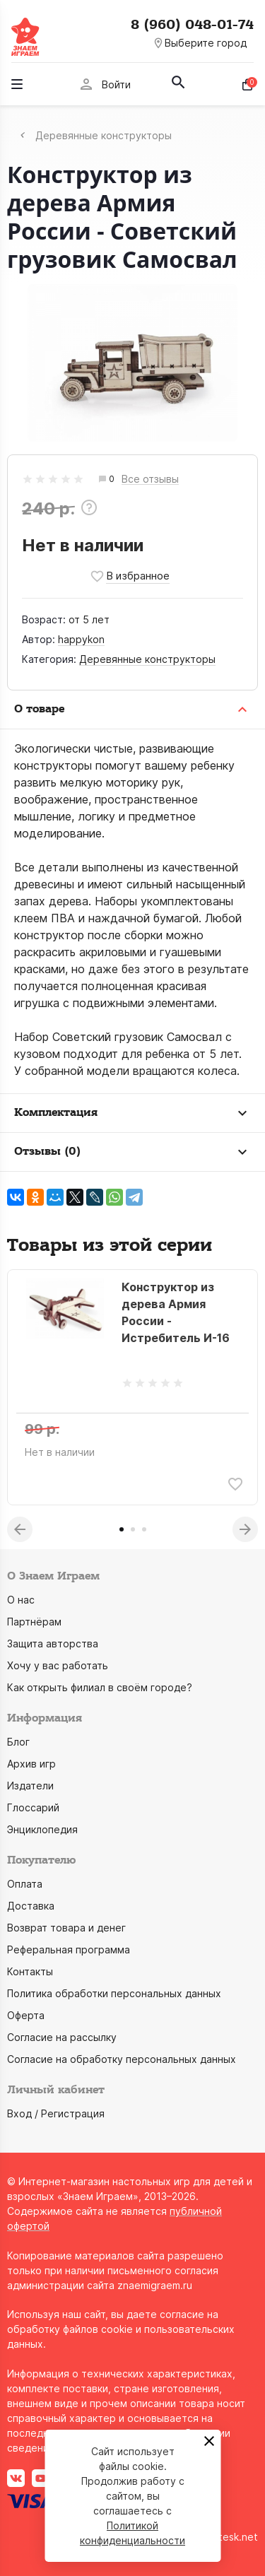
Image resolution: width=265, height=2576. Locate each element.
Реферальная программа (68, 1949)
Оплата (24, 1884)
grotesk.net (230, 2537)
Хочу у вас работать (57, 1665)
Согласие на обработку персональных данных (121, 2059)
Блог (18, 1742)
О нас (21, 1600)
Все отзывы (150, 479)
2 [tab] (133, 1529)
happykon (81, 639)
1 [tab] (121, 1529)
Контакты (30, 1971)
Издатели (30, 1786)
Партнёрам (34, 1622)
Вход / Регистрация (56, 2113)
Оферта (26, 2015)
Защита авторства (52, 1643)
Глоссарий (33, 1807)
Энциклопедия (42, 1829)
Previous (20, 1529)
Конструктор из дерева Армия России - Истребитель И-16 (176, 1312)
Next (245, 1529)
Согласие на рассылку (62, 2037)
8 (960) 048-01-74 (192, 25)
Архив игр (31, 1764)
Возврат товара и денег (66, 1928)
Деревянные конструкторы (147, 659)
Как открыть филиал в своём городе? (99, 1687)
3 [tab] (144, 1529)
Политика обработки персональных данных (114, 1993)
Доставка (30, 1906)
